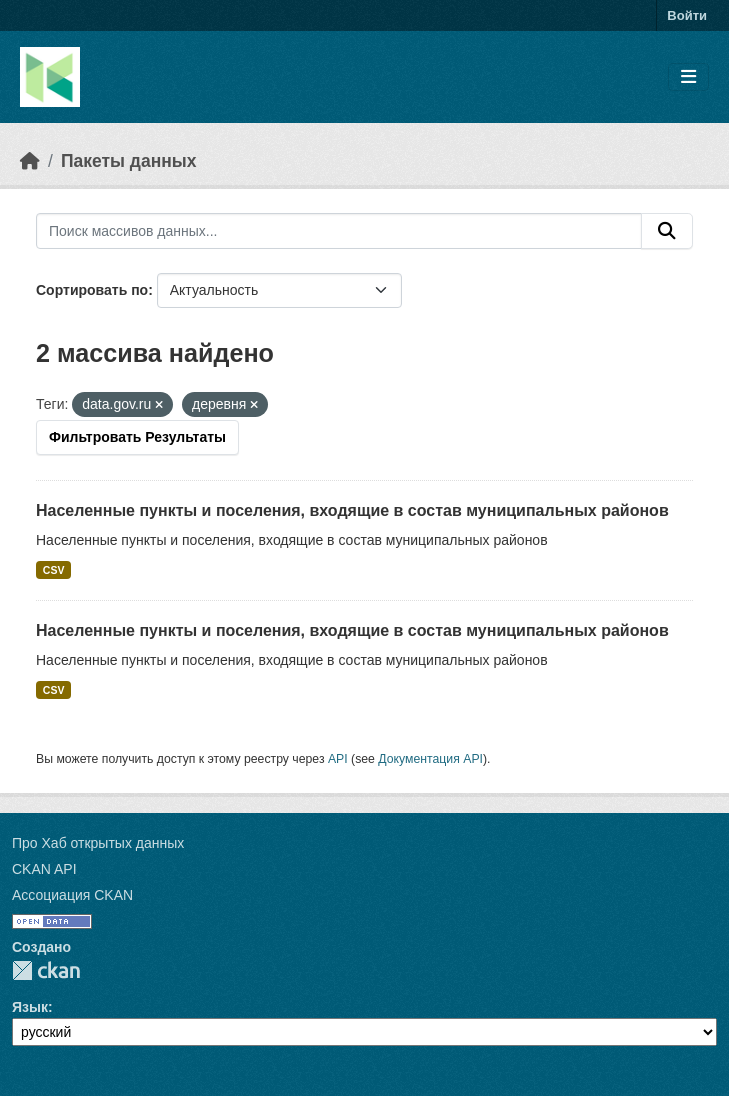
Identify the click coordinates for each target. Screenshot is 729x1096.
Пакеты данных (129, 161)
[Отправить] (667, 231)
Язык (30, 1007)
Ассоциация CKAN (72, 895)
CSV (54, 570)
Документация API (430, 759)
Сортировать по (92, 290)
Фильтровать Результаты (137, 437)
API (338, 759)
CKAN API (44, 869)
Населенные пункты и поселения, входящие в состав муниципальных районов (352, 510)
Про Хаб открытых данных (98, 843)
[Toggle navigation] (688, 77)
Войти (687, 15)
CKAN (46, 970)
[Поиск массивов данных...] (339, 231)
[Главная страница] (30, 161)
